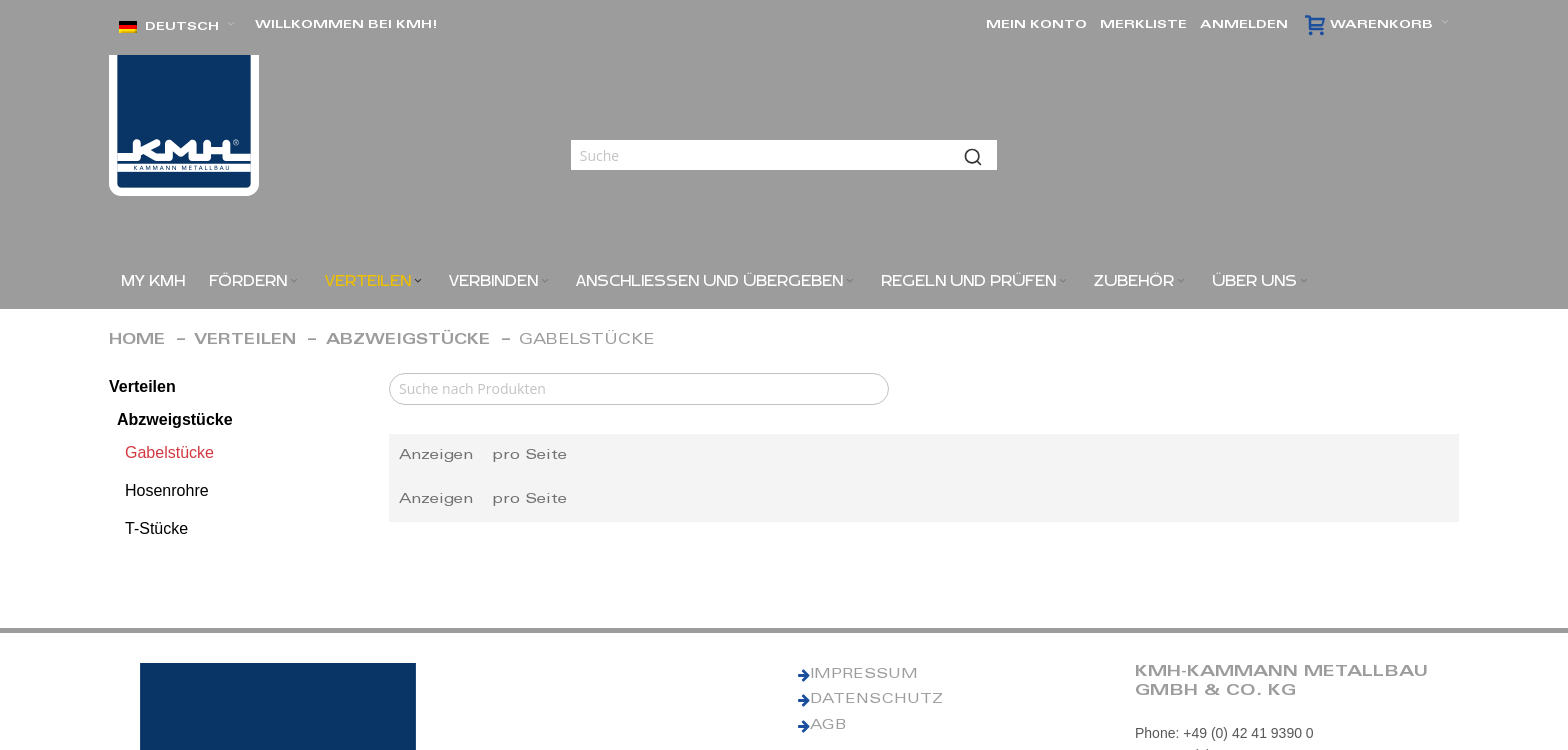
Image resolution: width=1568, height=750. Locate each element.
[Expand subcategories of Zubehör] (1181, 281)
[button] (177, 27)
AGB (828, 726)
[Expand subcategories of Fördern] (294, 281)
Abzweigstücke (408, 340)
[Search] (639, 389)
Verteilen (245, 340)
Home (137, 340)
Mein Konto (1036, 25)
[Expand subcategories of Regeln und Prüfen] (1063, 281)
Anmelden (1244, 25)
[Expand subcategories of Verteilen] (418, 281)
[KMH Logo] (184, 125)
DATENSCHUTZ (876, 700)
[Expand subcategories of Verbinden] (545, 281)
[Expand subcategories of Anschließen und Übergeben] (850, 281)
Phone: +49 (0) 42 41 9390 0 (1224, 733)
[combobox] (784, 155)
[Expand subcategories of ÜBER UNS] (1304, 281)
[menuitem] (153, 281)
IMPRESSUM (864, 675)
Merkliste (1143, 25)
